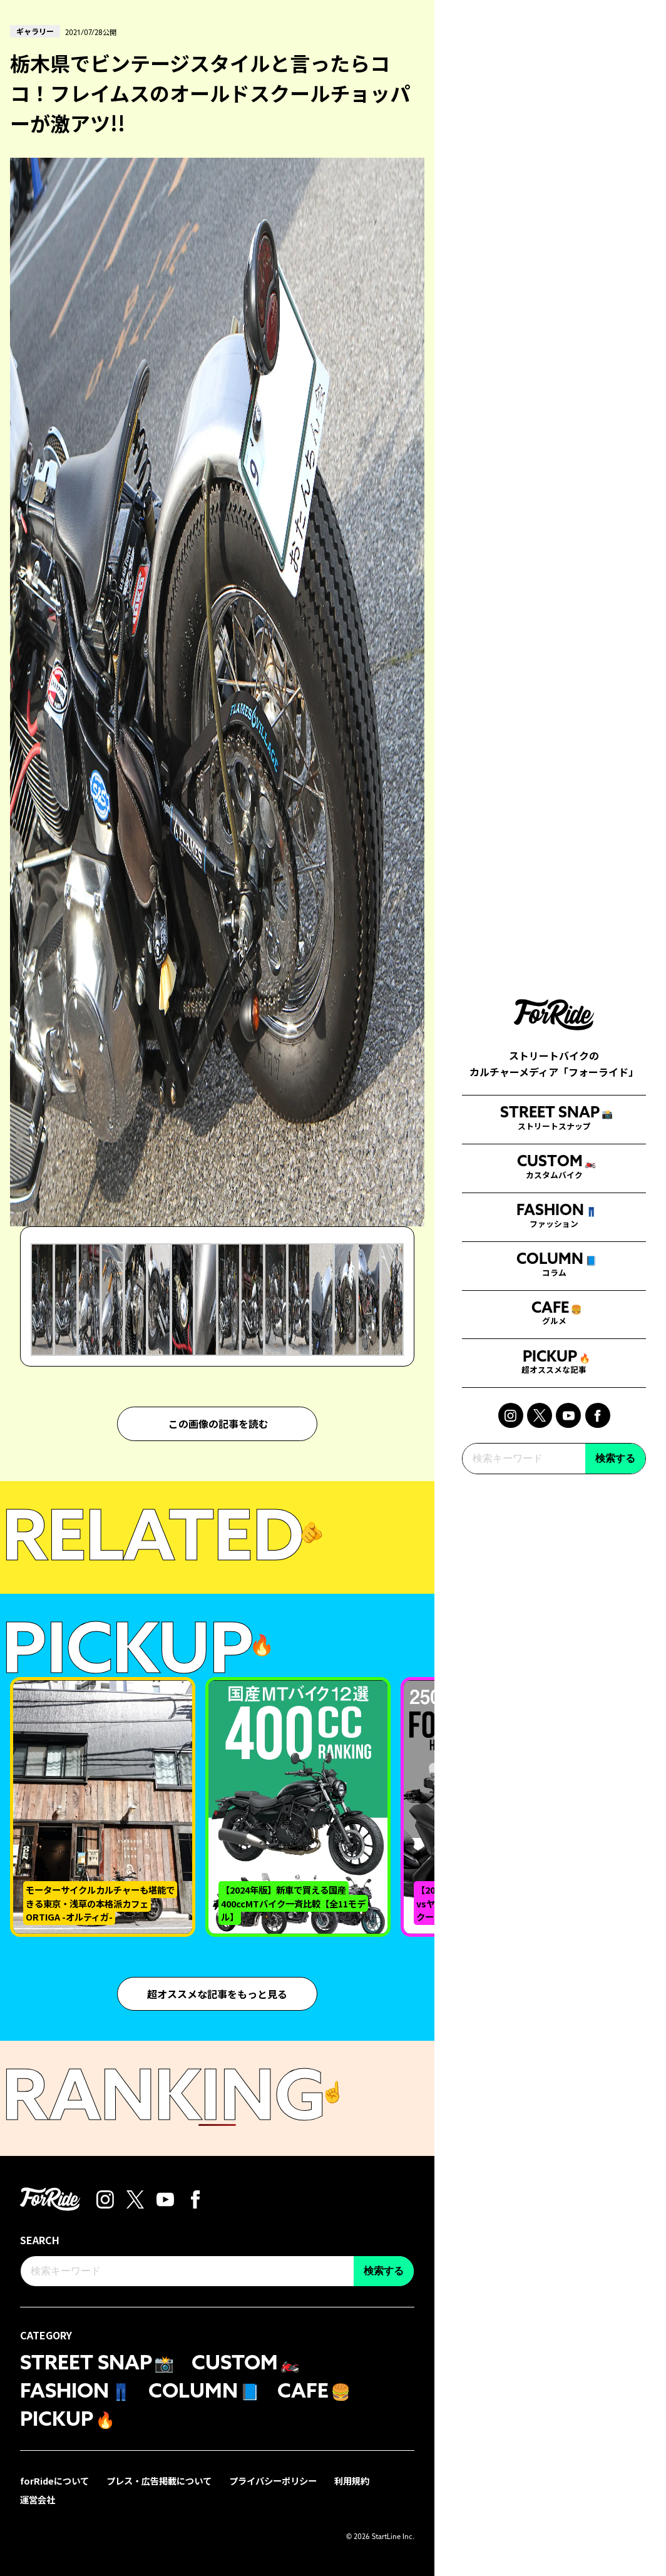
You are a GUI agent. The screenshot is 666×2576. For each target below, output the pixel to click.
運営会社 (37, 2499)
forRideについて (54, 2479)
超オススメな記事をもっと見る (217, 1993)
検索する (615, 1438)
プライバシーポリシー (273, 2479)
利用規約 (351, 2479)
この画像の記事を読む (218, 1423)
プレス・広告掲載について (159, 2479)
